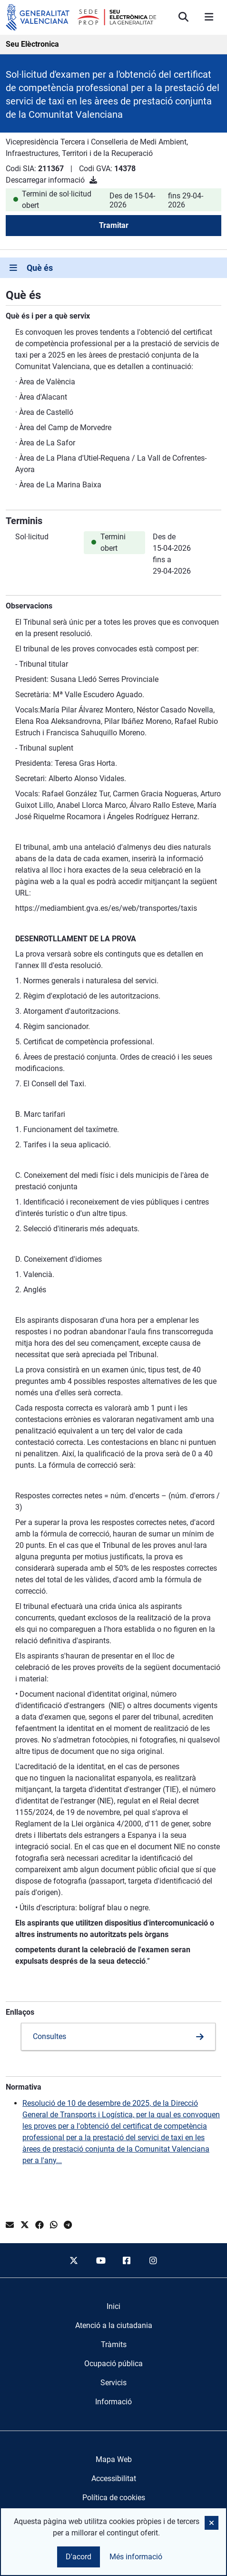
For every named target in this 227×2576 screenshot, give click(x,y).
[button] (211, 2523)
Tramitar (113, 225)
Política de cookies (113, 2497)
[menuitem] (113, 2306)
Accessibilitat (113, 2478)
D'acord (78, 2556)
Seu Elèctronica (32, 44)
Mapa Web (114, 2459)
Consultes (49, 2036)
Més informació (135, 2556)
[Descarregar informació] (93, 180)
